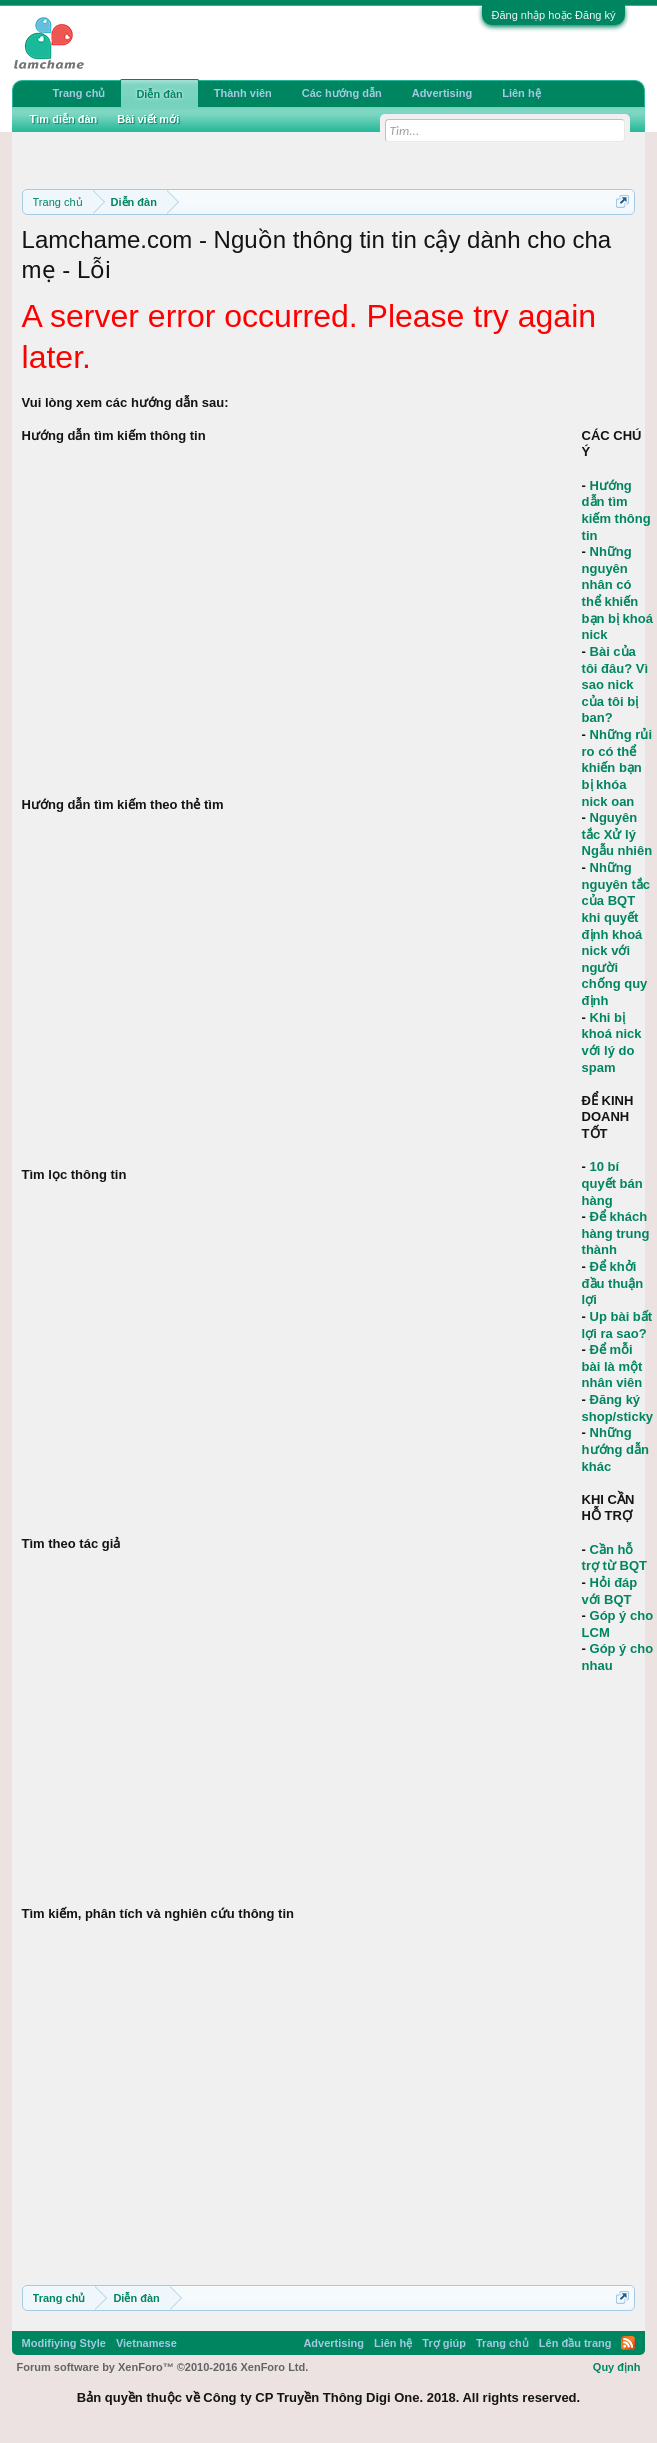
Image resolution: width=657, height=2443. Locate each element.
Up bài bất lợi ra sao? (617, 1325)
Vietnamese (146, 2343)
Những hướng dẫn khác (615, 1449)
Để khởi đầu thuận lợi (613, 1283)
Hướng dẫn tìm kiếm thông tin (616, 510)
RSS (628, 2343)
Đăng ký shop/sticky (618, 1408)
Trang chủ (79, 93)
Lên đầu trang (575, 2343)
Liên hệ (521, 93)
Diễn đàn (159, 94)
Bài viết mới (148, 119)
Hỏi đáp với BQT (610, 1591)
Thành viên (243, 93)
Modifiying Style (64, 2343)
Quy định (617, 2367)
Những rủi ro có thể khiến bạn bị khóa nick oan (617, 768)
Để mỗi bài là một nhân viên (612, 1366)
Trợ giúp (444, 2343)
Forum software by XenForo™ (163, 2367)
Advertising (442, 93)
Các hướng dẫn (342, 93)
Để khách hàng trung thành (616, 1233)
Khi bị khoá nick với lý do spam (612, 1042)
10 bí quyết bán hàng (612, 1183)
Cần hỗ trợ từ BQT (614, 1558)
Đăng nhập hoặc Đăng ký (554, 15)
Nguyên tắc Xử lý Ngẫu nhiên (617, 834)
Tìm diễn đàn (64, 119)
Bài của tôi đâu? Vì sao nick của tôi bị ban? (615, 685)
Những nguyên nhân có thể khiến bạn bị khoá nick (617, 593)
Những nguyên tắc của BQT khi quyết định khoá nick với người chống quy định (616, 934)
